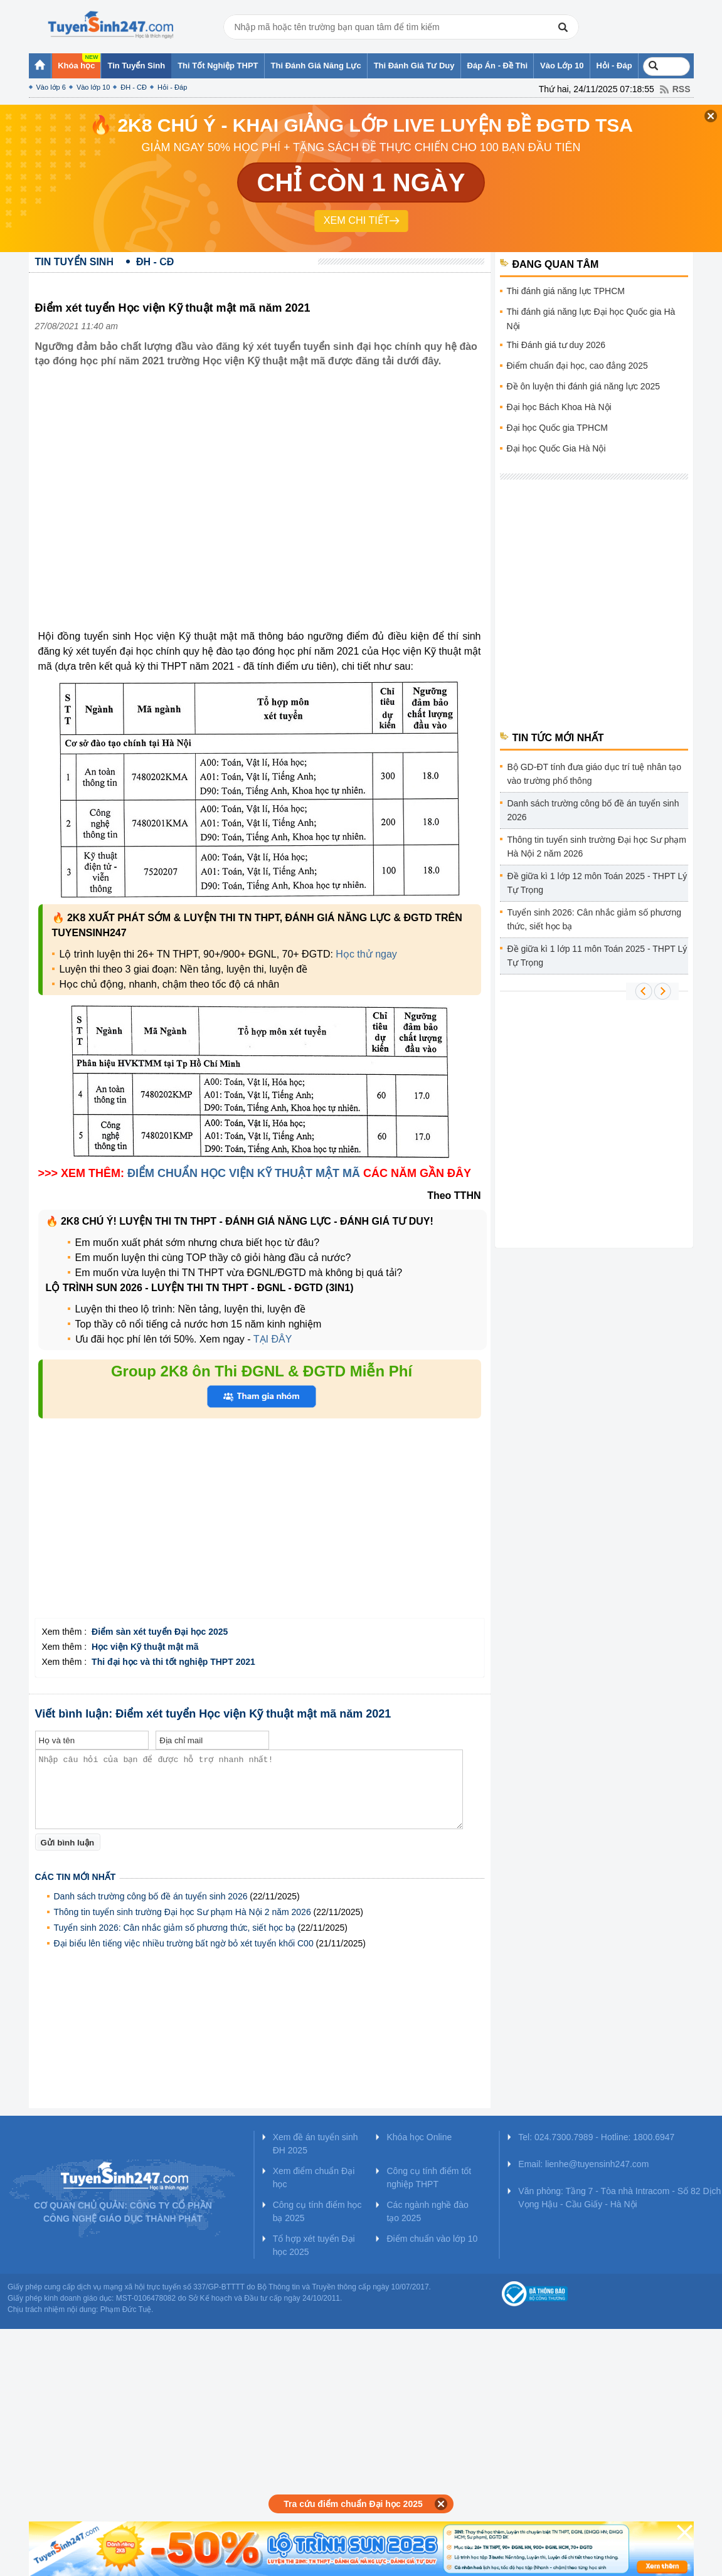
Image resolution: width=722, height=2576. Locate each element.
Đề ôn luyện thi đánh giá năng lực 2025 (584, 386)
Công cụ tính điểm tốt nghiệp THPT (428, 2177)
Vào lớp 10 (93, 87)
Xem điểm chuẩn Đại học (314, 2177)
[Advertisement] (259, 1530)
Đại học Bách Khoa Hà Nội (559, 407)
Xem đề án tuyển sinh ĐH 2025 (315, 2143)
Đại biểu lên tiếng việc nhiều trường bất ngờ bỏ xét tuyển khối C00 (184, 1943)
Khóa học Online (419, 2137)
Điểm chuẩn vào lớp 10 (431, 2239)
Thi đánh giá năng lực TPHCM (566, 291)
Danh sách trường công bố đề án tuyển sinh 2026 (151, 1896)
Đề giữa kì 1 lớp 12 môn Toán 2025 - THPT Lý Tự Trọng (597, 883)
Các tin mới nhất (75, 1877)
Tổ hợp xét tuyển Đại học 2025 (314, 2245)
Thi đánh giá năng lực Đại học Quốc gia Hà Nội (591, 319)
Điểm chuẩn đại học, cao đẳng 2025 (577, 366)
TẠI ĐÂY (272, 1339)
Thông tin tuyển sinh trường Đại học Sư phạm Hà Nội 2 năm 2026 (182, 1912)
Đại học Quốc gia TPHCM (557, 428)
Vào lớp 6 (51, 87)
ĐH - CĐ (133, 87)
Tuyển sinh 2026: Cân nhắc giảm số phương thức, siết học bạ (174, 1928)
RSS (681, 89)
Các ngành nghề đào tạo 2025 (427, 2211)
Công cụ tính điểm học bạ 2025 (317, 2211)
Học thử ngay (366, 954)
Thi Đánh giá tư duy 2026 (556, 345)
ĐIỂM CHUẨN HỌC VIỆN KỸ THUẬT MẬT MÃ (243, 1173)
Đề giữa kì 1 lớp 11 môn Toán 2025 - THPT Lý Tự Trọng (597, 956)
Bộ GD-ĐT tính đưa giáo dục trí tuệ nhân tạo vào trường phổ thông (594, 774)
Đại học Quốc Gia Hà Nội (556, 448)
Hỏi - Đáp (172, 87)
